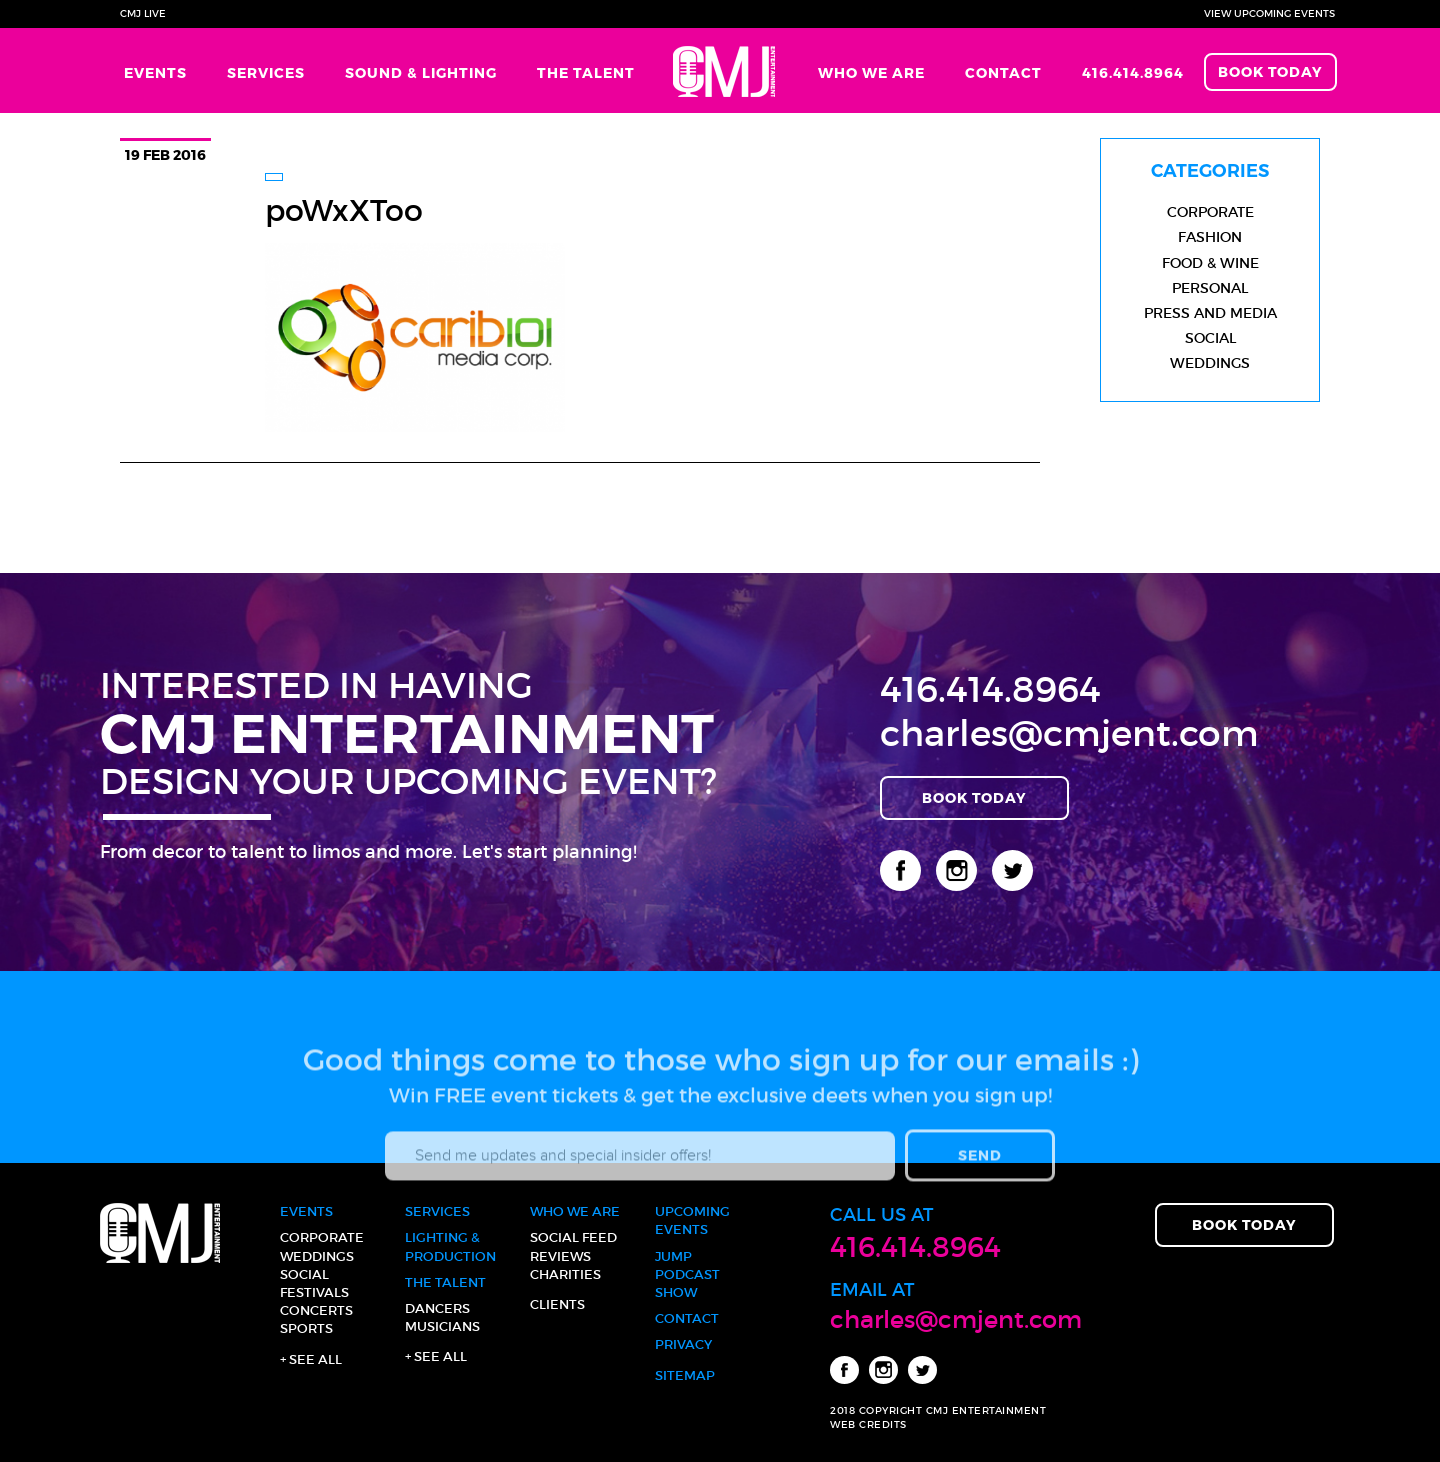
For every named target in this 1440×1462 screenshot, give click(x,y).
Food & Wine (1210, 263)
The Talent (586, 72)
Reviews (560, 1256)
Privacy (683, 1344)
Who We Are (871, 72)
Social (1210, 338)
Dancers (437, 1308)
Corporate (1210, 212)
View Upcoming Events (1269, 13)
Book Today (1270, 71)
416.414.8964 (1133, 72)
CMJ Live (143, 13)
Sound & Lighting (421, 72)
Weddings (1210, 363)
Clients (557, 1304)
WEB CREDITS (868, 1424)
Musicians (442, 1326)
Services (266, 72)
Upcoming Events (692, 1220)
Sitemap (685, 1375)
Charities (565, 1274)
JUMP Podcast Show (687, 1274)
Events (155, 72)
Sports (306, 1328)
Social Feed (573, 1237)
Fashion (1210, 237)
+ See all (311, 1359)
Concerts (316, 1310)
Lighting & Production (450, 1246)
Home (726, 70)
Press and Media (1210, 313)
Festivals (314, 1292)
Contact (1003, 72)
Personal (1210, 288)
